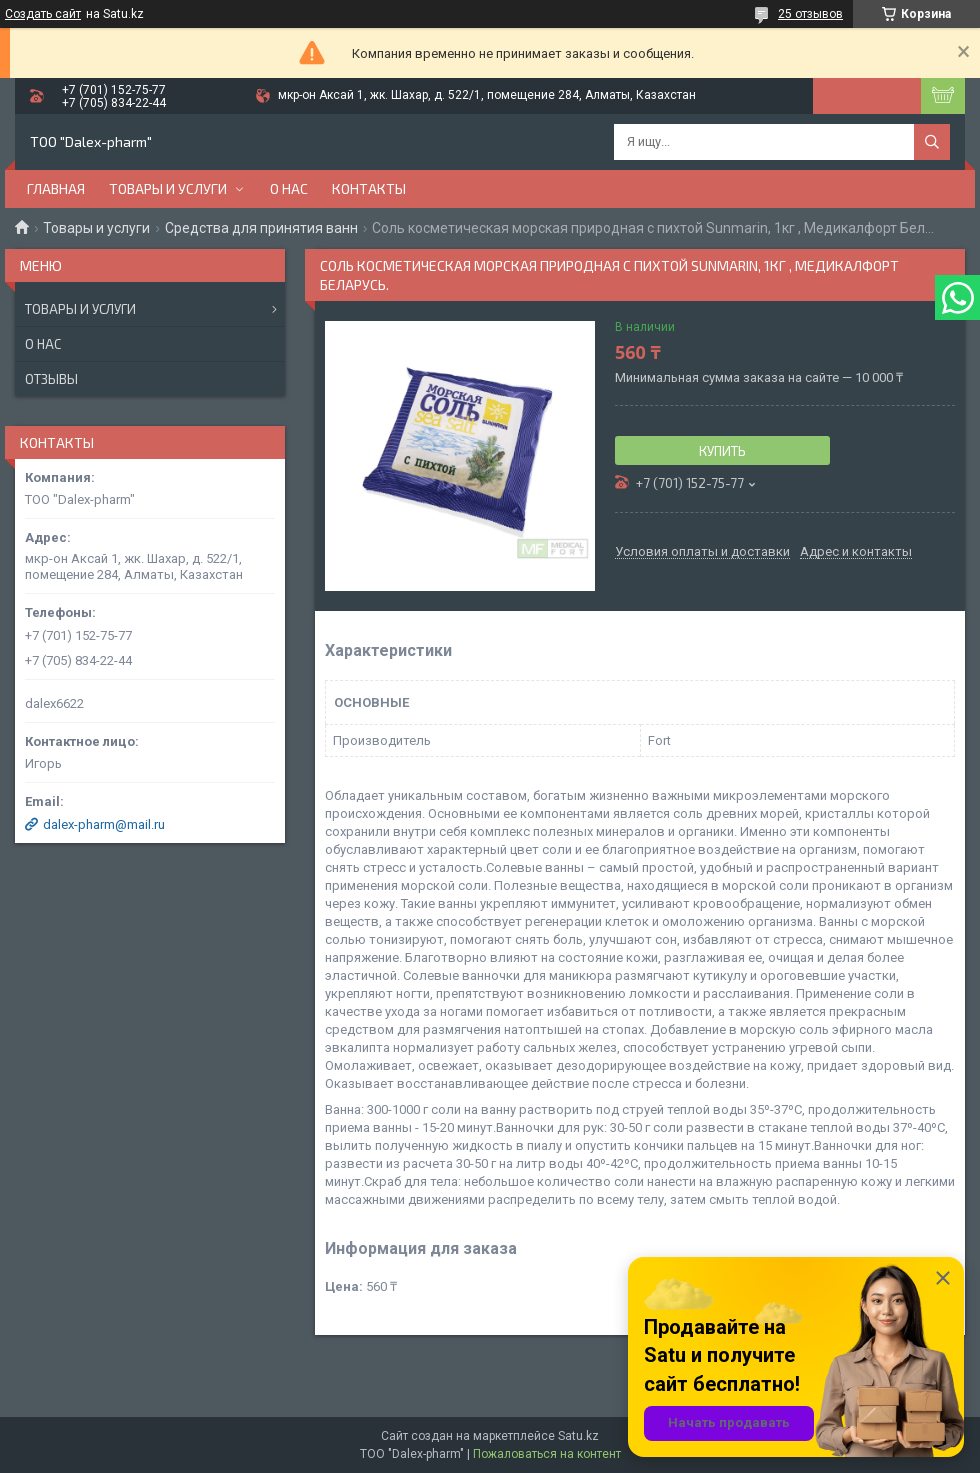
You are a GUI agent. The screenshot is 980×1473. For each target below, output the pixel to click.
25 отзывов (810, 14)
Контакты (369, 188)
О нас (289, 188)
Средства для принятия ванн (261, 228)
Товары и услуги (168, 188)
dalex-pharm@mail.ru (104, 824)
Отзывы (51, 379)
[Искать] (932, 142)
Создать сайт (43, 14)
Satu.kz (578, 1436)
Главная (56, 188)
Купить (722, 451)
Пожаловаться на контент (547, 1454)
